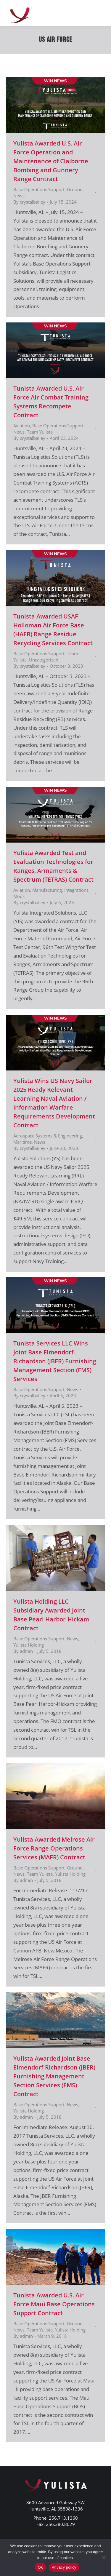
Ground (75, 189)
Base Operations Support (39, 189)
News (19, 196)
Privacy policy (64, 2567)
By (29, 202)
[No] (104, 2557)
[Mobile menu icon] (99, 13)
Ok (40, 2567)
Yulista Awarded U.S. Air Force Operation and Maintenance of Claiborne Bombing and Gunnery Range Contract (50, 161)
